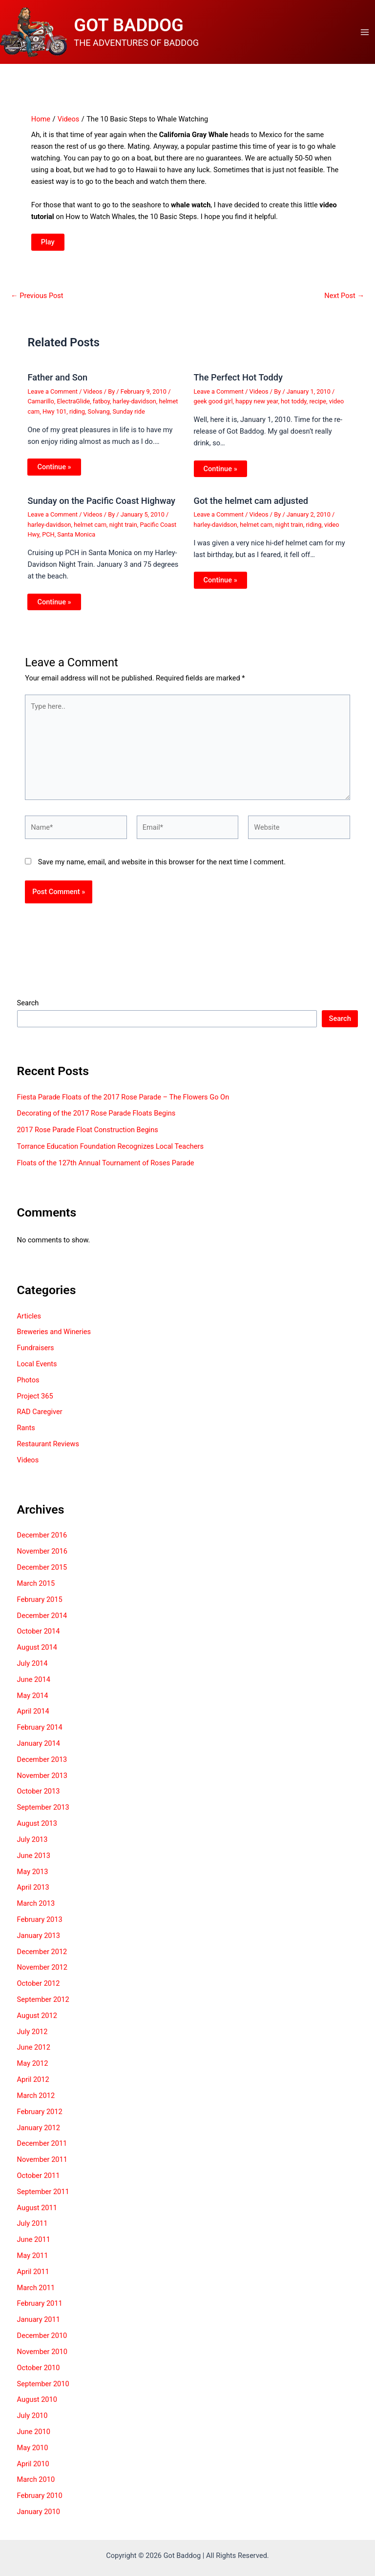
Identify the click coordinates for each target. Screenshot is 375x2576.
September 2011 (43, 2196)
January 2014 (38, 1748)
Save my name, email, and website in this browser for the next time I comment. (162, 866)
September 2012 (43, 2004)
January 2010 (38, 2516)
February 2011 (39, 2308)
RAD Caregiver (39, 1416)
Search (28, 1007)
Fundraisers (35, 1352)
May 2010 (32, 2452)
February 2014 (39, 1732)
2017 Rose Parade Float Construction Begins (87, 1134)
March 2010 (36, 2484)
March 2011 (36, 2292)
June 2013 (33, 1860)
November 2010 (42, 2356)
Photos (28, 1384)
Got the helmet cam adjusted (251, 505)
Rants (26, 1432)
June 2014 (33, 1684)
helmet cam (90, 529)
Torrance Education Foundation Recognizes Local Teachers (110, 1151)
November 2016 (42, 1556)
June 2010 (33, 2436)
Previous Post (37, 300)
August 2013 (37, 1828)
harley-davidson (134, 406)
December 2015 (42, 1572)
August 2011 (37, 2212)
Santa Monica (76, 539)
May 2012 (32, 2068)
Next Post (344, 300)
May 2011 (32, 2260)
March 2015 (36, 1588)
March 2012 (36, 2100)
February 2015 (39, 1604)
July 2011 (32, 2228)
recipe (317, 406)
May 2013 (32, 1876)
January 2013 (38, 1940)
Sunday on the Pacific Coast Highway (101, 505)
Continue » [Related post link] (54, 471)
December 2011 (42, 2148)
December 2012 (42, 1956)
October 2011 (38, 2180)
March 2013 (36, 1908)
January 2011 (38, 2324)
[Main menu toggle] (364, 34)
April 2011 (33, 2276)
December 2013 (42, 1764)
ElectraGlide (73, 406)
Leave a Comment (52, 396)
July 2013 (32, 1844)
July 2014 (32, 1668)
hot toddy (294, 406)
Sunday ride (128, 415)
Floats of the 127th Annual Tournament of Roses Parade (105, 1167)
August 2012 (37, 2020)
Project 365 (35, 1401)
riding (77, 415)
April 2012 (33, 2084)
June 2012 (33, 2052)
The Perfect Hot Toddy (238, 382)
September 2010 (43, 2388)
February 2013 (39, 1924)
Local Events (37, 1368)
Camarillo (40, 406)
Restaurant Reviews (48, 1448)
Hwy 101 (54, 415)
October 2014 (38, 1636)
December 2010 (42, 2340)
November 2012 (42, 1972)
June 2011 (33, 2244)
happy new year (256, 406)
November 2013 (42, 1780)
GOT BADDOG (135, 27)
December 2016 (42, 1540)
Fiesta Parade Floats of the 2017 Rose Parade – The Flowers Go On (123, 1102)
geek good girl (213, 406)
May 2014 (32, 1700)
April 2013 (33, 1892)
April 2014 (33, 1716)
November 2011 (42, 2164)
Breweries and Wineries (54, 1336)
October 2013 (38, 1796)
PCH (48, 539)
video (336, 406)
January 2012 (38, 2132)
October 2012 (38, 1988)
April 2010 (33, 2468)
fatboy (101, 406)
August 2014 (37, 1652)
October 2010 (38, 2372)
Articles (29, 1321)
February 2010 (39, 2500)
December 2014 (42, 1620)
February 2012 (39, 2116)
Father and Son (57, 382)
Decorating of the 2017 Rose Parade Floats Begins (96, 1118)
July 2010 (32, 2420)
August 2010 (37, 2404)
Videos (93, 396)
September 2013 (43, 1812)
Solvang (99, 415)
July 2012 (32, 2036)
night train (123, 529)
